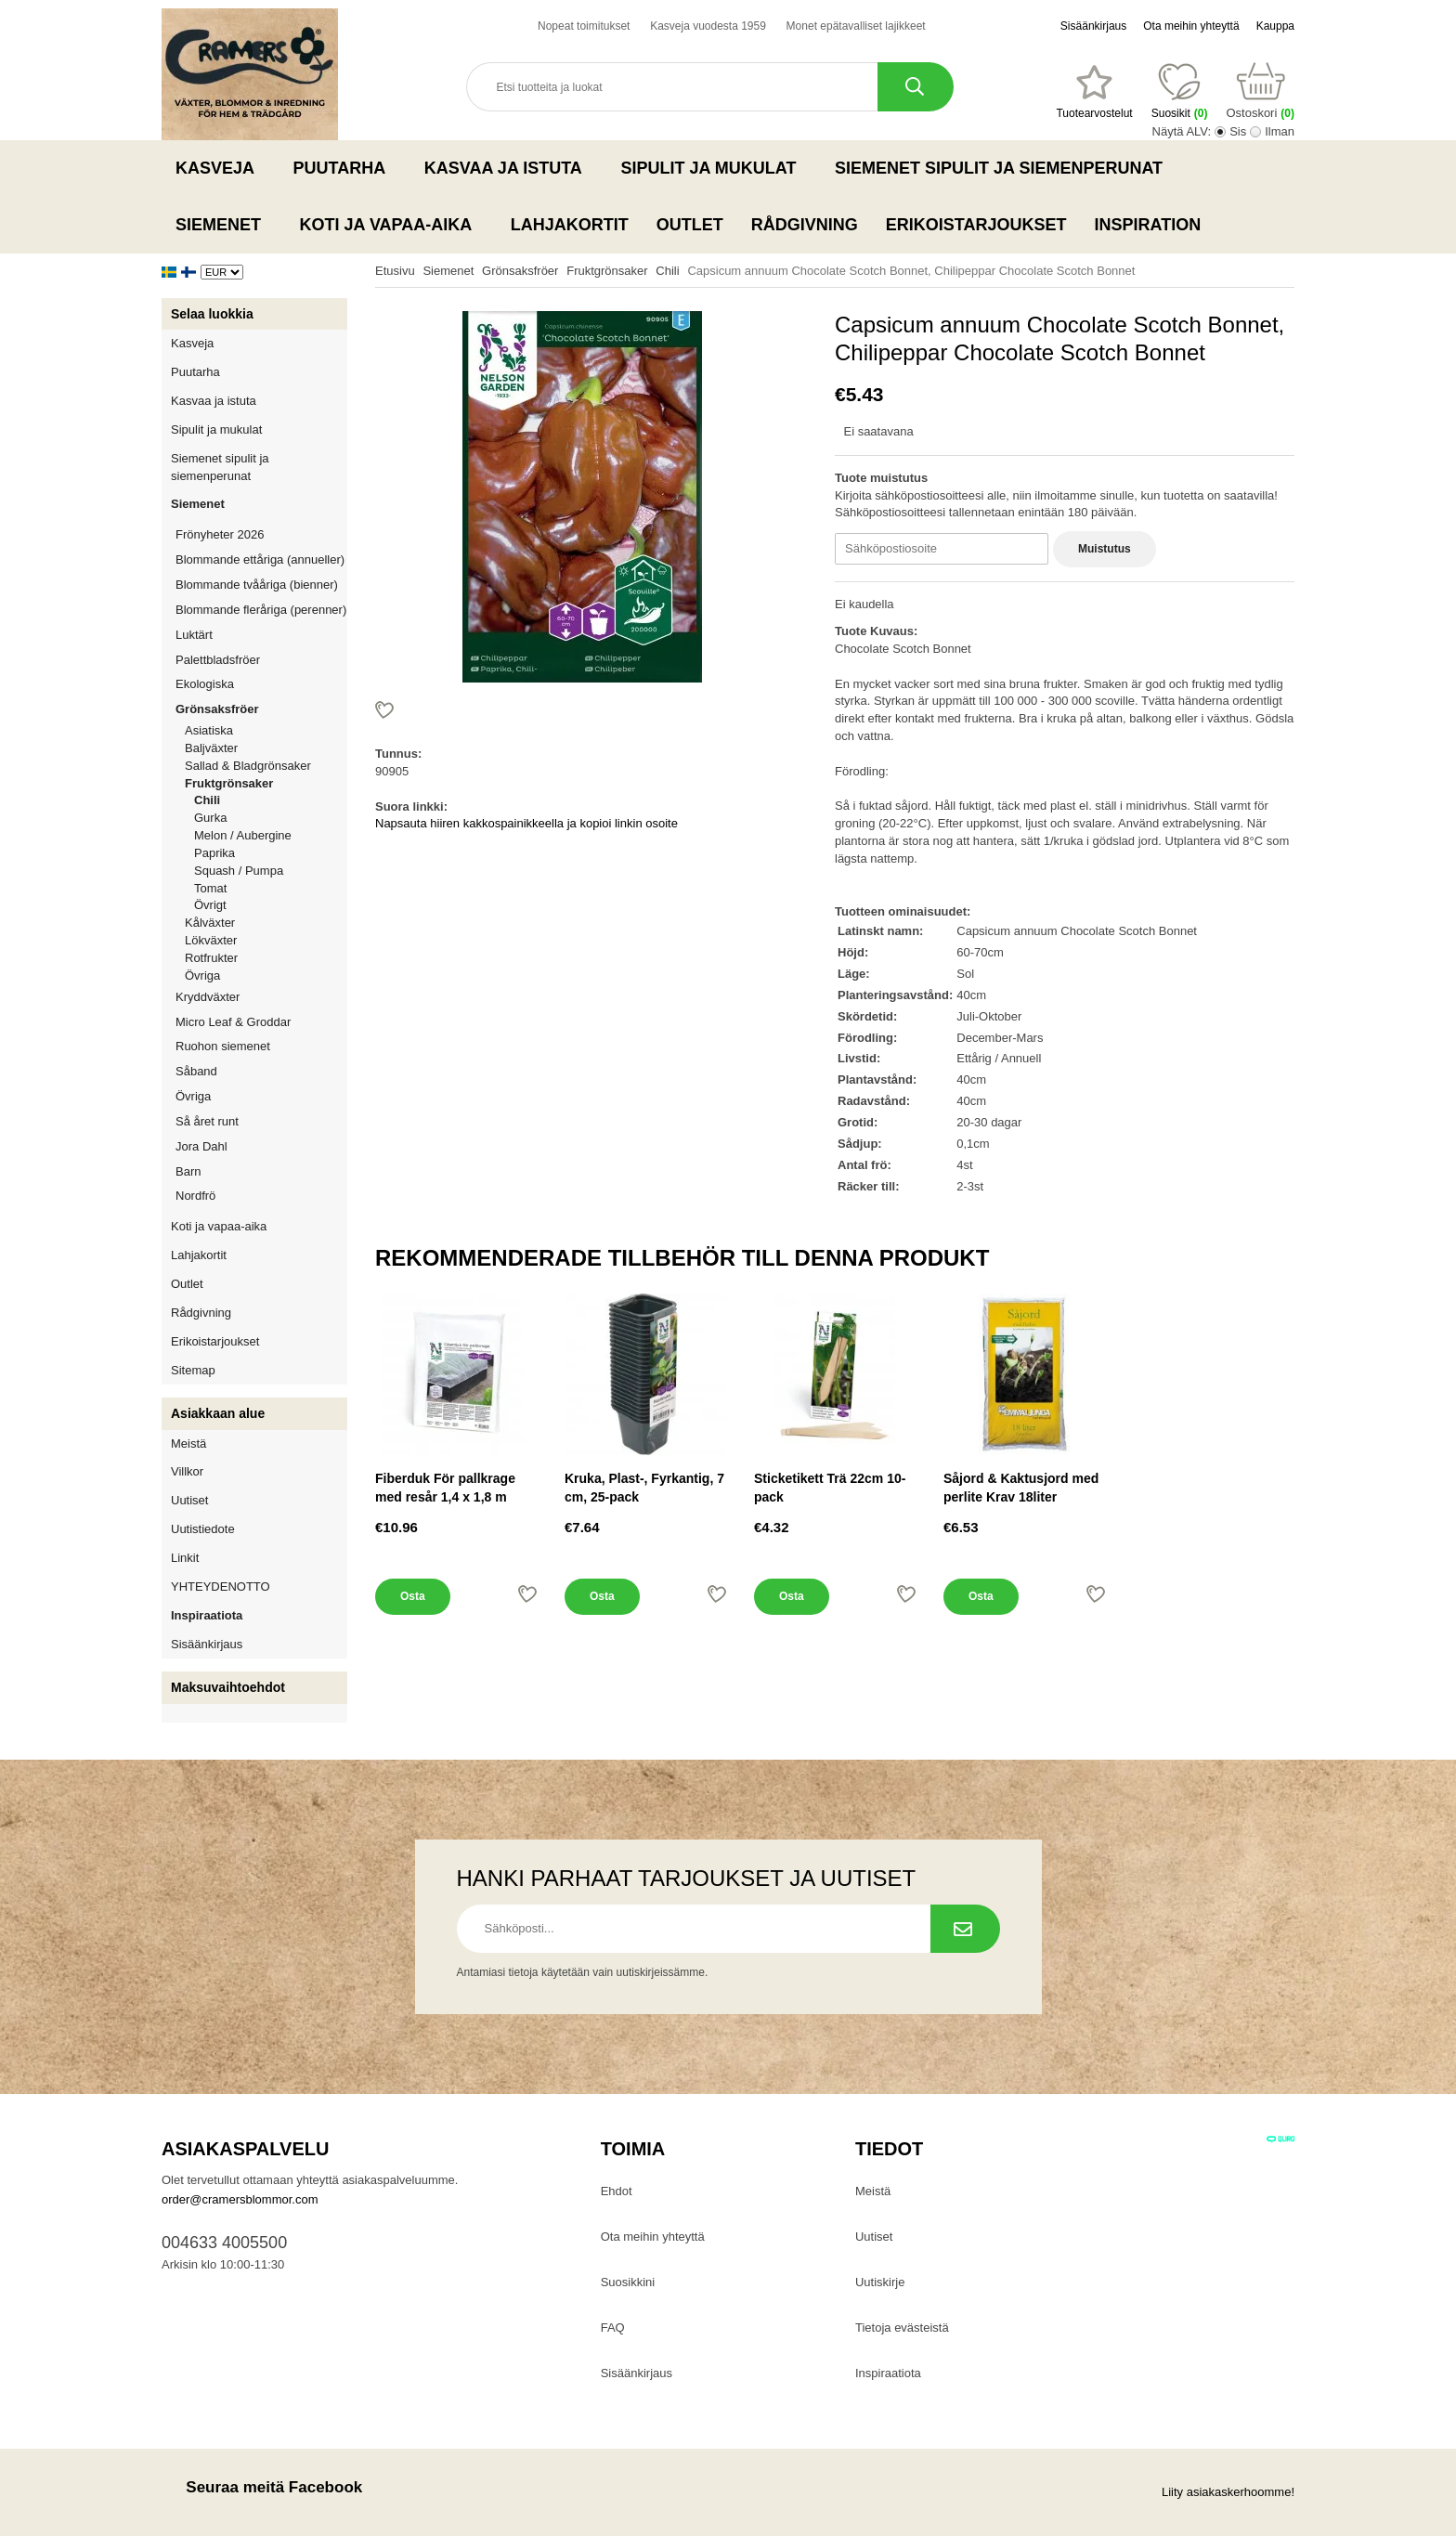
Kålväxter (210, 923)
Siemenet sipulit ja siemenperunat (1004, 168)
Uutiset (189, 1500)
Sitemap (193, 1370)
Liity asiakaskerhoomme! (1228, 2492)
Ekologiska (261, 684)
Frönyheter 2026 (220, 534)
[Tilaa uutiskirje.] (965, 1929)
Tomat (210, 888)
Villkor (187, 1471)
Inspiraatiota (206, 1615)
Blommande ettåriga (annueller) (260, 559)
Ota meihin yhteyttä (1191, 26)
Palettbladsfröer (218, 660)
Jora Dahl (202, 1146)
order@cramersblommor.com (240, 2199)
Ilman (1279, 131)
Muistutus (1104, 548)
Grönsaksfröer (261, 709)
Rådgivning (804, 224)
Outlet (689, 224)
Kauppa (1275, 26)
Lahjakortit (570, 224)
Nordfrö (195, 1196)
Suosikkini (628, 2282)
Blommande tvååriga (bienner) (257, 585)
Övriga (202, 975)
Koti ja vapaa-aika (391, 224)
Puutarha (344, 168)
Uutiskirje (879, 2282)
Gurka (210, 818)
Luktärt (194, 635)
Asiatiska (209, 730)
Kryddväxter (208, 997)
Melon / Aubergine (243, 835)
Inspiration (1148, 224)
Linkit (185, 1558)
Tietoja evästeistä (902, 2327)
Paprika (214, 853)
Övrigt (210, 905)
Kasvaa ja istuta (508, 168)
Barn (188, 1171)
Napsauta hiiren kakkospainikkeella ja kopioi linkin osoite (526, 823)
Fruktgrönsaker (266, 783)
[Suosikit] (1094, 92)
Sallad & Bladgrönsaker (248, 766)
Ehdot (616, 2191)
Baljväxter (266, 748)
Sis (1237, 131)
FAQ (613, 2327)
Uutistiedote (203, 1529)
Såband (196, 1071)
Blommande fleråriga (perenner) (261, 610)
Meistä (188, 1443)
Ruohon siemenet (261, 1046)
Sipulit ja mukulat (713, 168)
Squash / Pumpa (238, 871)
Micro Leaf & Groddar (233, 1022)
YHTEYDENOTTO (220, 1586)
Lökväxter (211, 940)
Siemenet (224, 224)
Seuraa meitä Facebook (262, 2487)
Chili (207, 800)
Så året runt (207, 1121)
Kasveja (221, 168)
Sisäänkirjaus (1093, 26)
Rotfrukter (211, 958)
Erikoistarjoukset (976, 224)
